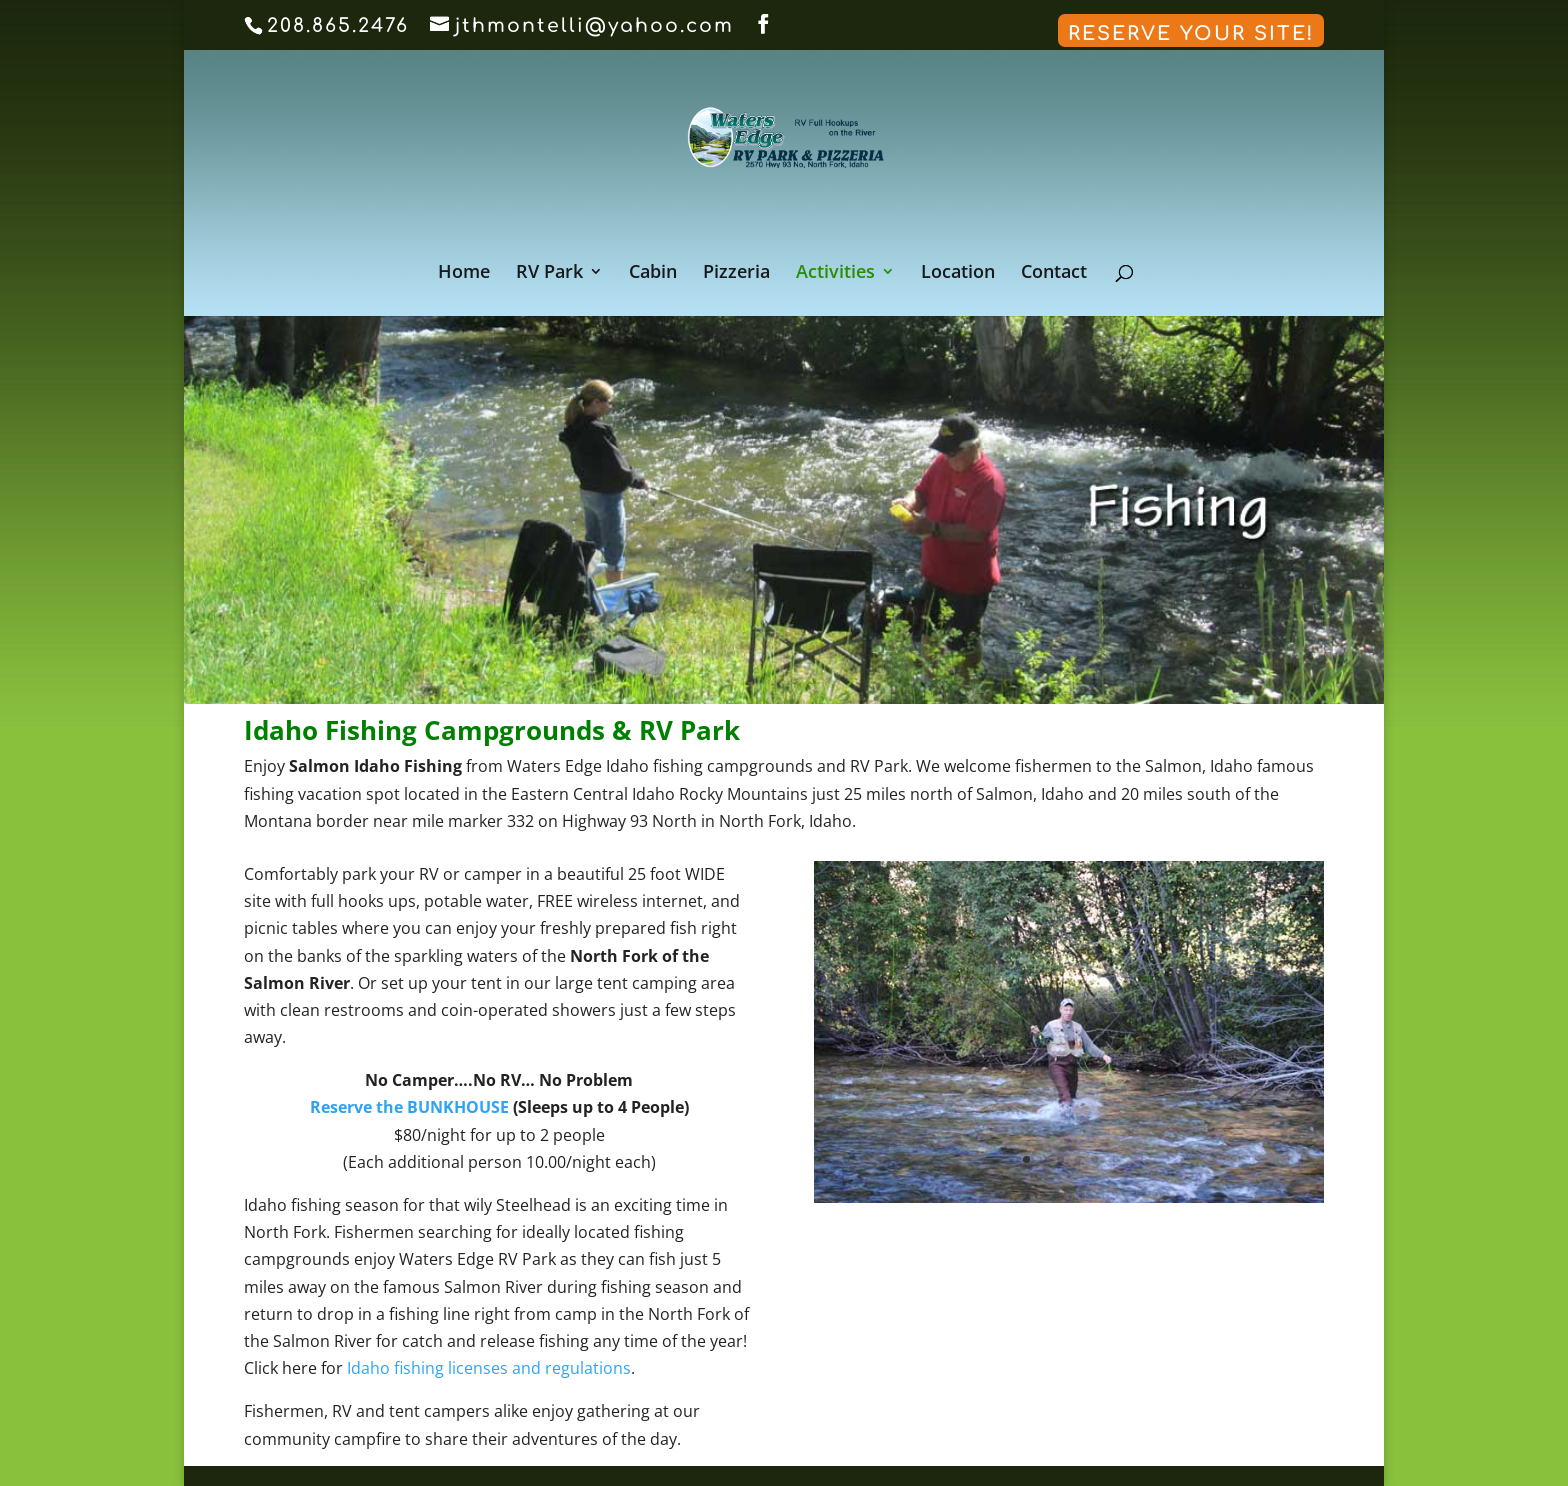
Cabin (653, 273)
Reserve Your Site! (1191, 34)
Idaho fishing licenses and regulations (489, 1368)
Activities (835, 273)
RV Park (549, 273)
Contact (1054, 273)
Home (464, 273)
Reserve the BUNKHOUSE (409, 1107)
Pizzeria (736, 273)
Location (958, 273)
